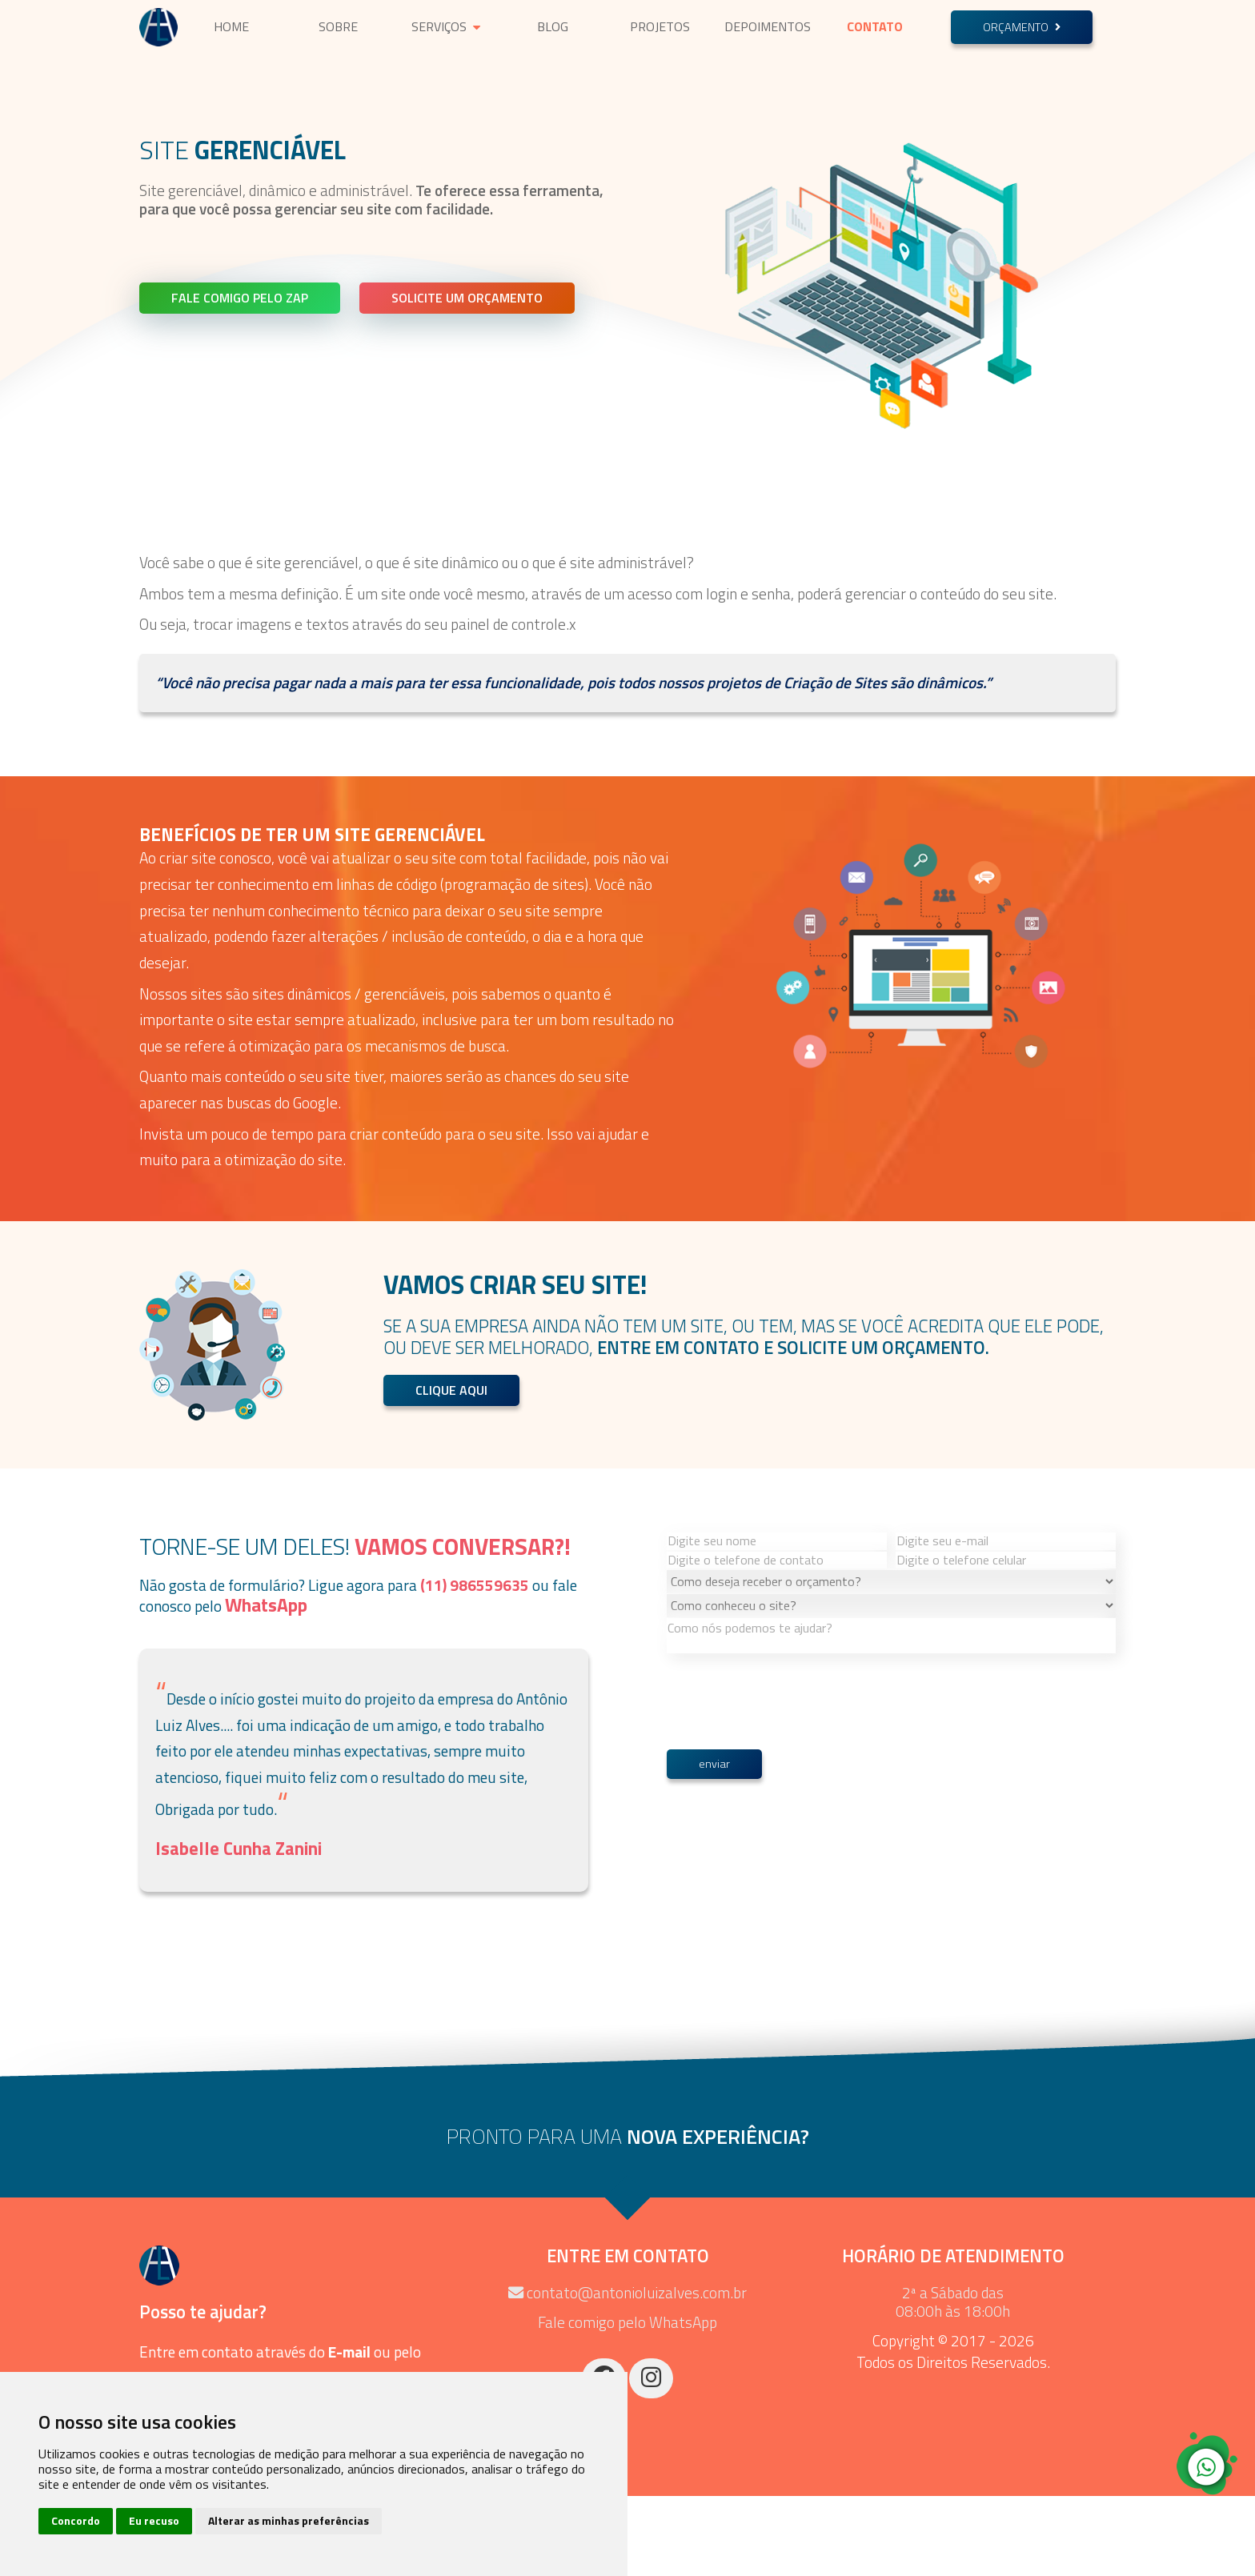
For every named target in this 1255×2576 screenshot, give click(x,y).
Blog (552, 26)
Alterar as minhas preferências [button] (288, 2520)
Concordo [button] (75, 2520)
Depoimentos (767, 26)
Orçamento (1022, 27)
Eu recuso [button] (154, 2520)
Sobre (338, 26)
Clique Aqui (451, 1390)
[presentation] (788, 1927)
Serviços (445, 26)
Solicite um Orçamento (467, 297)
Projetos (660, 26)
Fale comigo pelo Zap (239, 297)
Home (231, 26)
